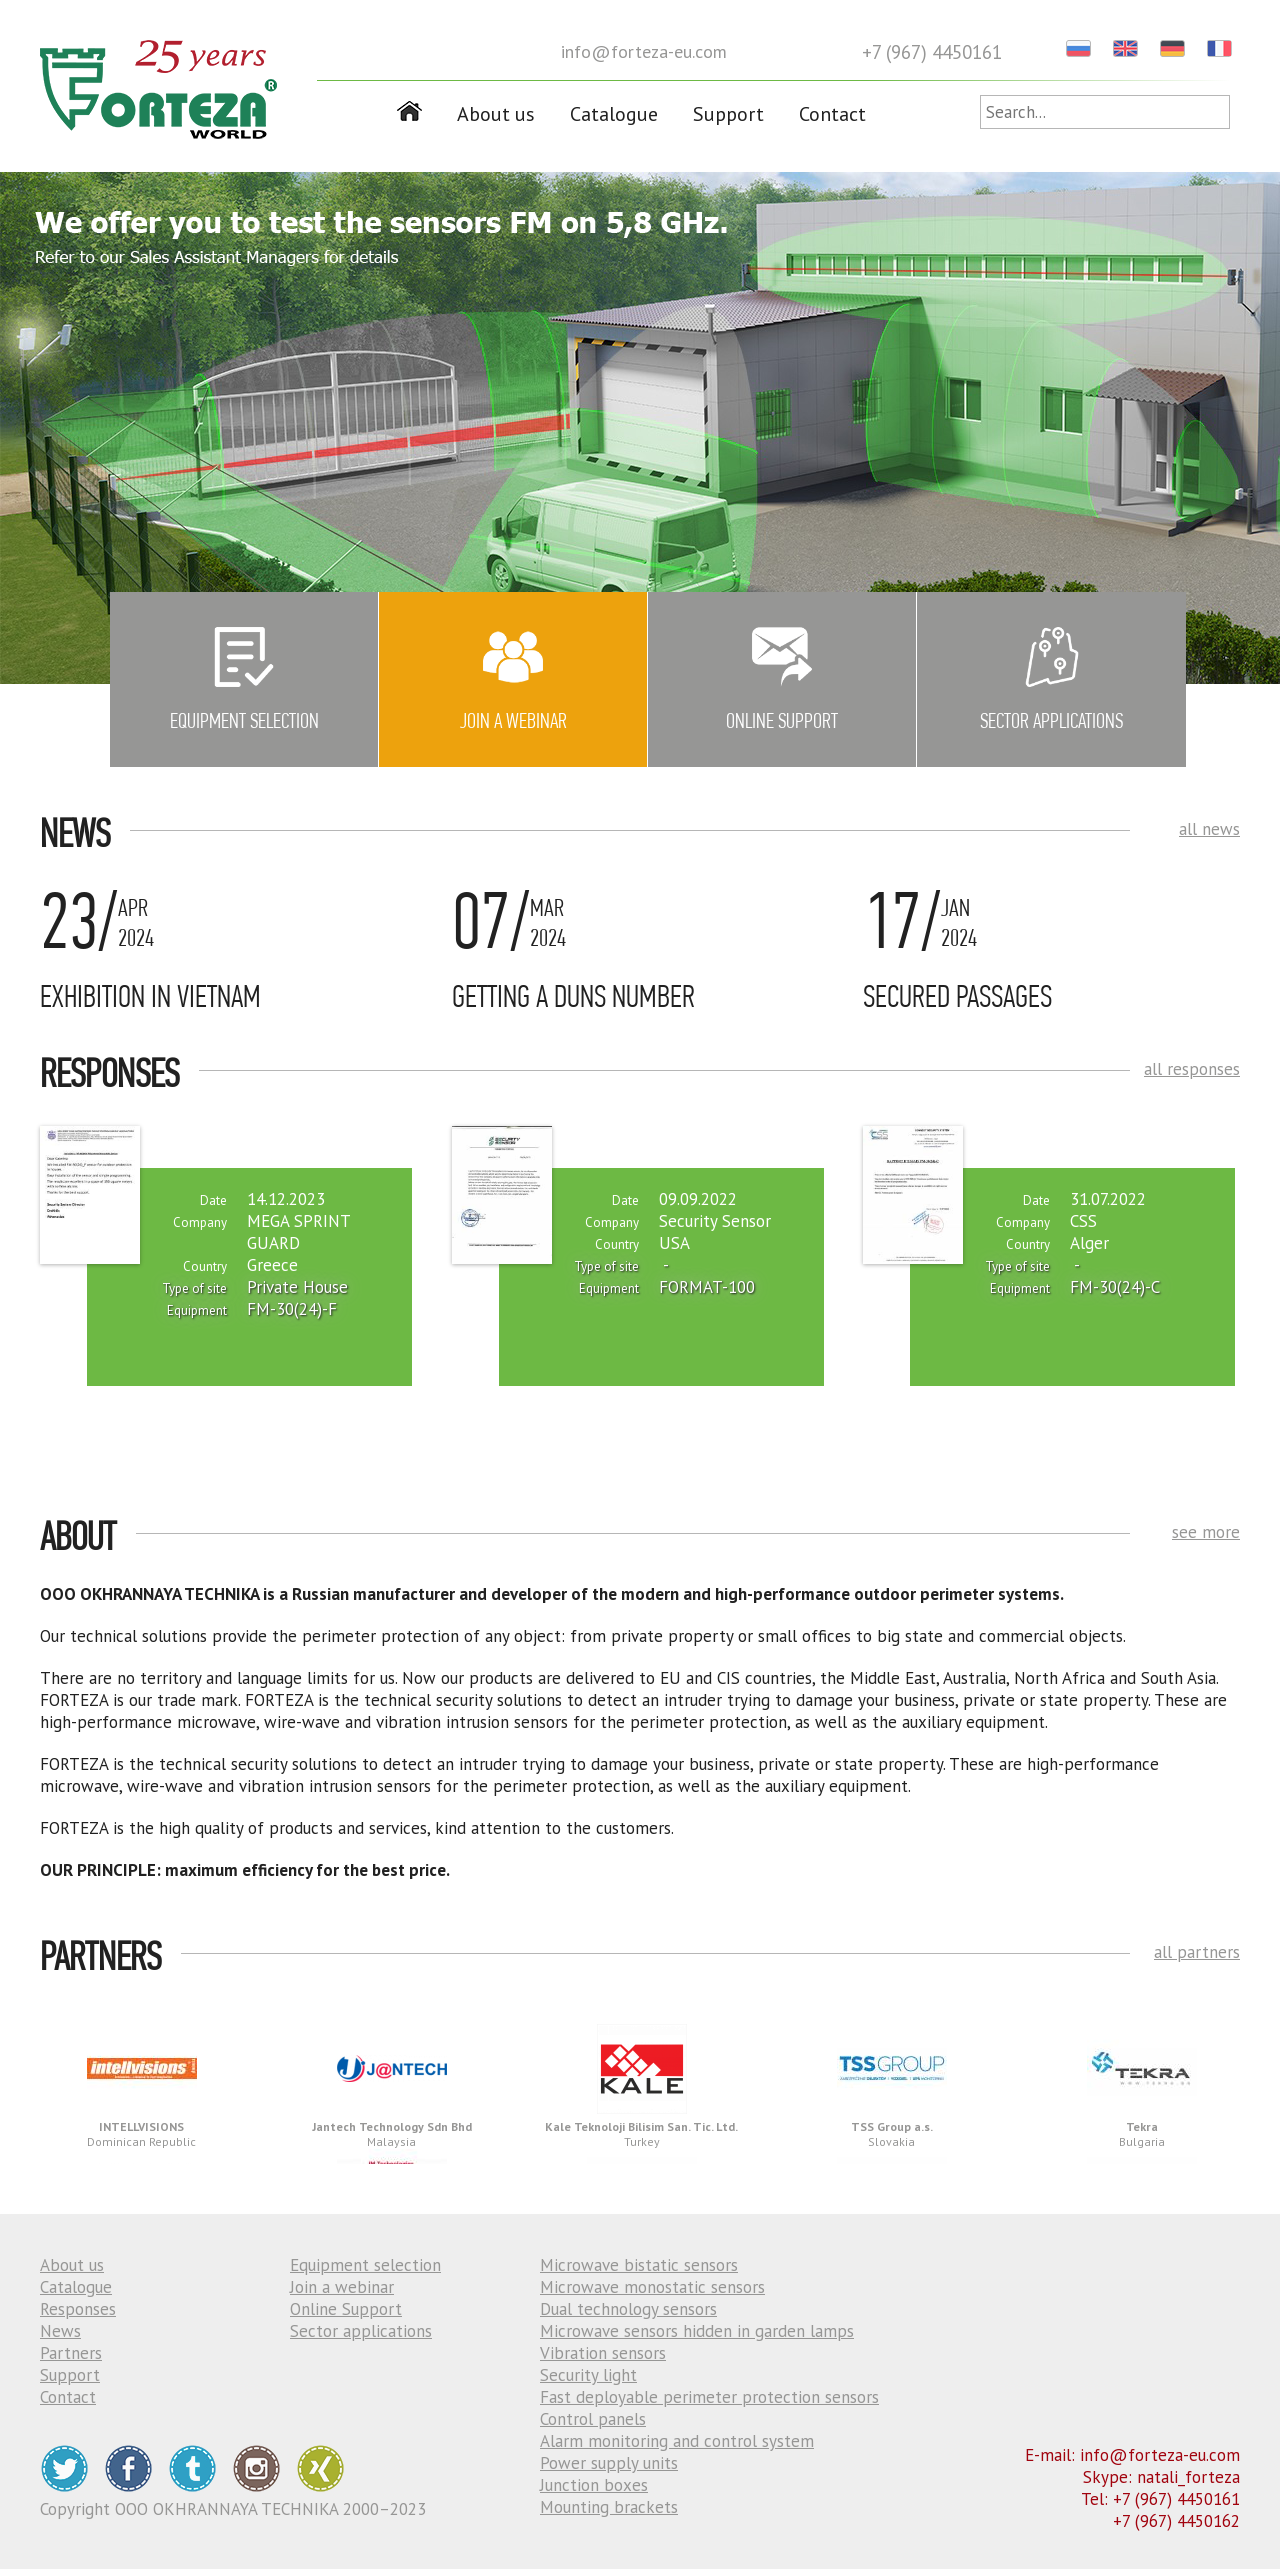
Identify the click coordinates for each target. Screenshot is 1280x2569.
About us (496, 114)
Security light (588, 2375)
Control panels (593, 2419)
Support (728, 114)
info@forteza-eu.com (644, 51)
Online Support (346, 2309)
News (60, 2331)
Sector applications (361, 2331)
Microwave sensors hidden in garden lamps (697, 2331)
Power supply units (609, 2463)
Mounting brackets (609, 2507)
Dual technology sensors (628, 2309)
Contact (832, 114)
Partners (71, 2353)
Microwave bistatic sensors (639, 2265)
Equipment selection (365, 2265)
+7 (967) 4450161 (932, 52)
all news (1209, 829)
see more (1206, 1532)
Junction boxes (594, 2485)
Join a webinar (342, 2287)
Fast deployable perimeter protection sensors (709, 2397)
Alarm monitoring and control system (677, 2441)
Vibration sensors (603, 2353)
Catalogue (614, 114)
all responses (1192, 1069)
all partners (1197, 1952)
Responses (78, 2309)
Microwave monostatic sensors (652, 2287)
